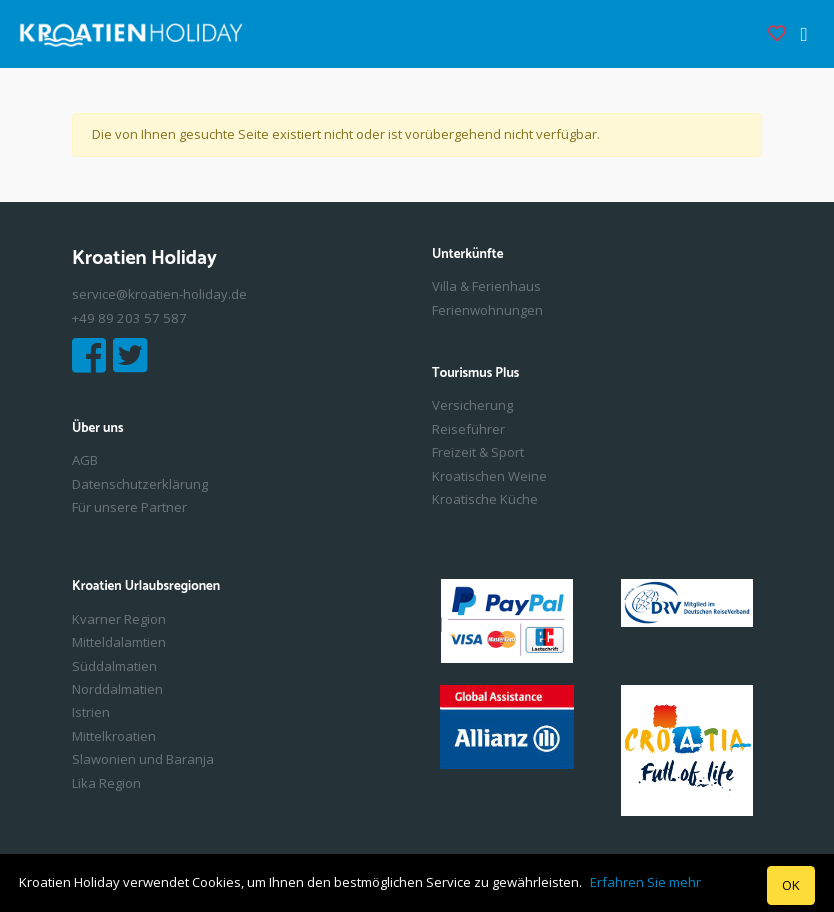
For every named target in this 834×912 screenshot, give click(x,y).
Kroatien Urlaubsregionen (146, 587)
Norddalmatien (117, 689)
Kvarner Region (119, 619)
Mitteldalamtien (119, 642)
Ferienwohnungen (487, 310)
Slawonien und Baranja (143, 759)
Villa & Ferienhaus (486, 286)
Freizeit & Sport (478, 452)
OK (791, 885)
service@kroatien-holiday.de (159, 294)
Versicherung (472, 405)
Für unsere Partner (129, 507)
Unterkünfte (468, 255)
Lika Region (106, 783)
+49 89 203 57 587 (129, 318)
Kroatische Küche (485, 499)
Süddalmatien (114, 666)
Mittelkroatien (114, 736)
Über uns (97, 429)
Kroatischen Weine (489, 476)
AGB (85, 460)
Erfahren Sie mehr (645, 882)
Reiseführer (468, 429)
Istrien (91, 712)
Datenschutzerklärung (140, 484)
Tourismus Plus (475, 374)
